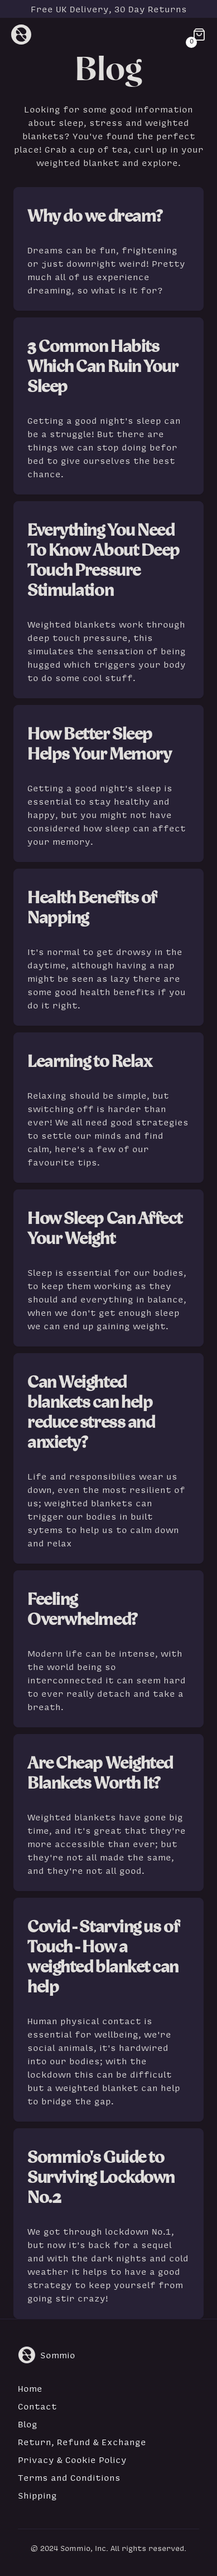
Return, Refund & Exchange (82, 2442)
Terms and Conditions (69, 2477)
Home (30, 2388)
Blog (27, 2424)
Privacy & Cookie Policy (72, 2459)
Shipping (37, 2495)
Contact (37, 2406)
